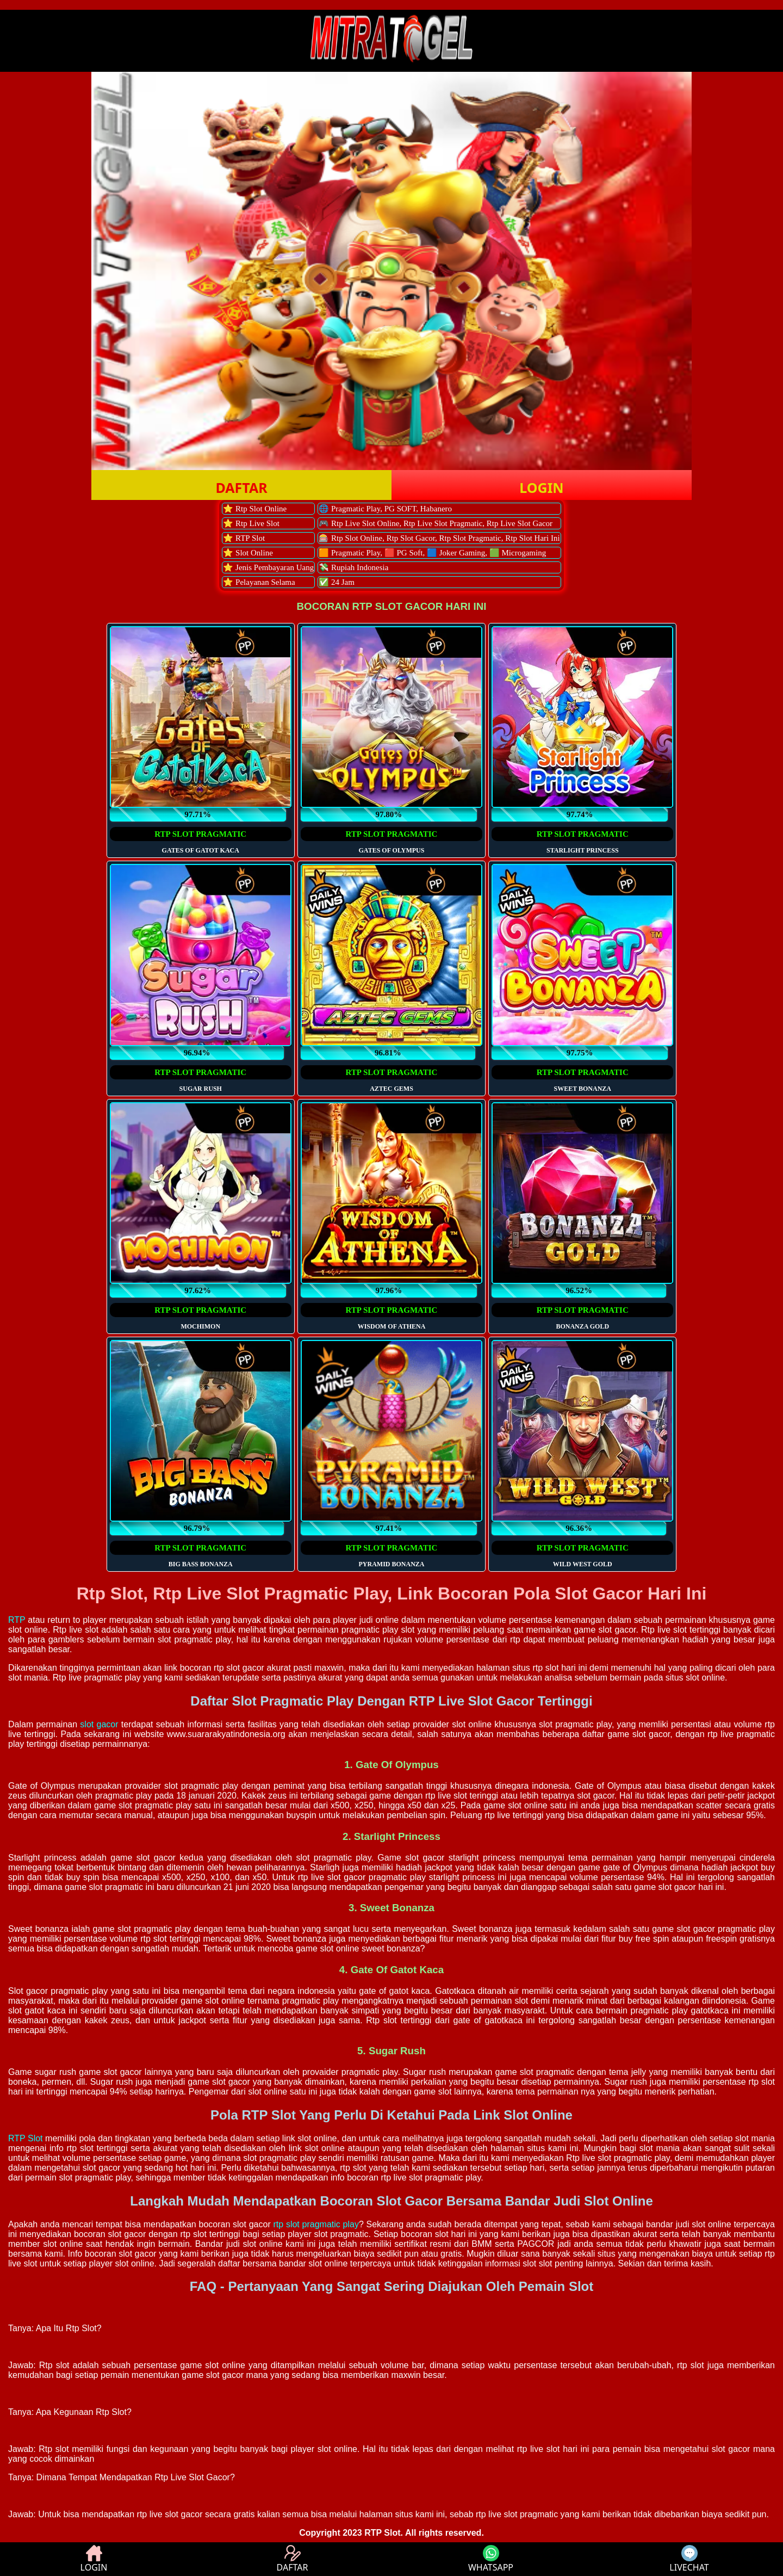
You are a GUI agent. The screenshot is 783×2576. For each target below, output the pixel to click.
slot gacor (99, 1724)
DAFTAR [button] (241, 487)
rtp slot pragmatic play (315, 2224)
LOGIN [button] (541, 487)
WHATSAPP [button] (490, 2559)
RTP (16, 1619)
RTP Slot (25, 2138)
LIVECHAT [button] (689, 2559)
